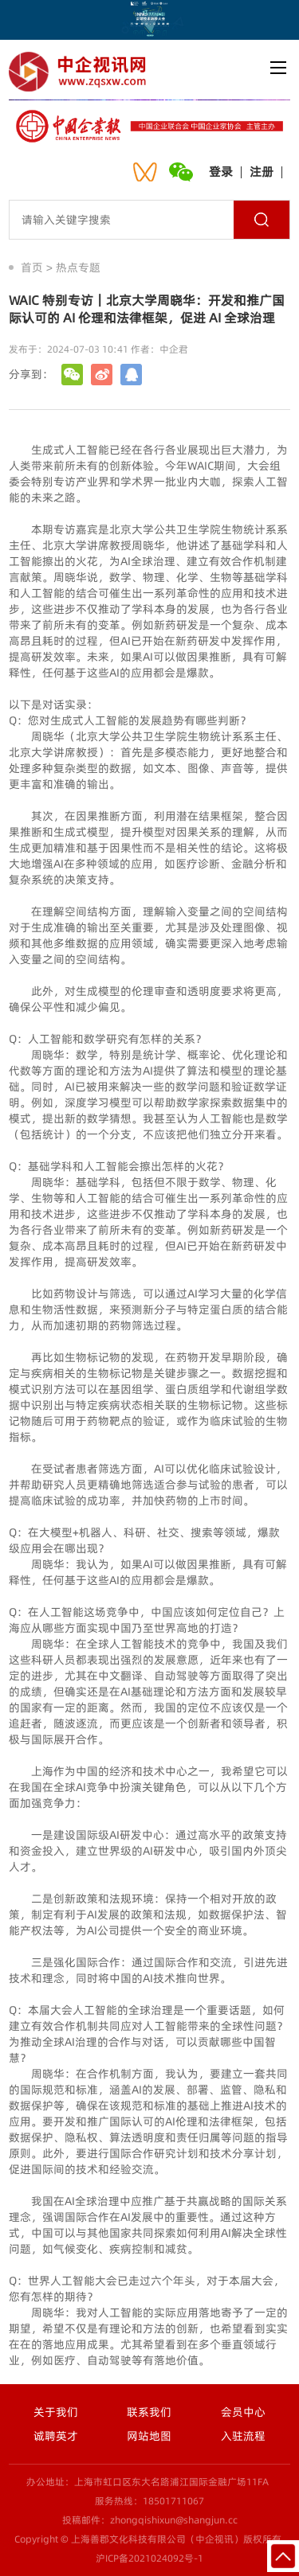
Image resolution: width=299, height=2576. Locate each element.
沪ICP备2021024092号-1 (149, 2558)
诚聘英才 (55, 2436)
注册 (261, 171)
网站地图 (149, 2436)
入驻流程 (243, 2436)
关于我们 (55, 2412)
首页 (32, 267)
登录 (221, 171)
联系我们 (149, 2412)
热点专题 (78, 267)
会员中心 (243, 2412)
